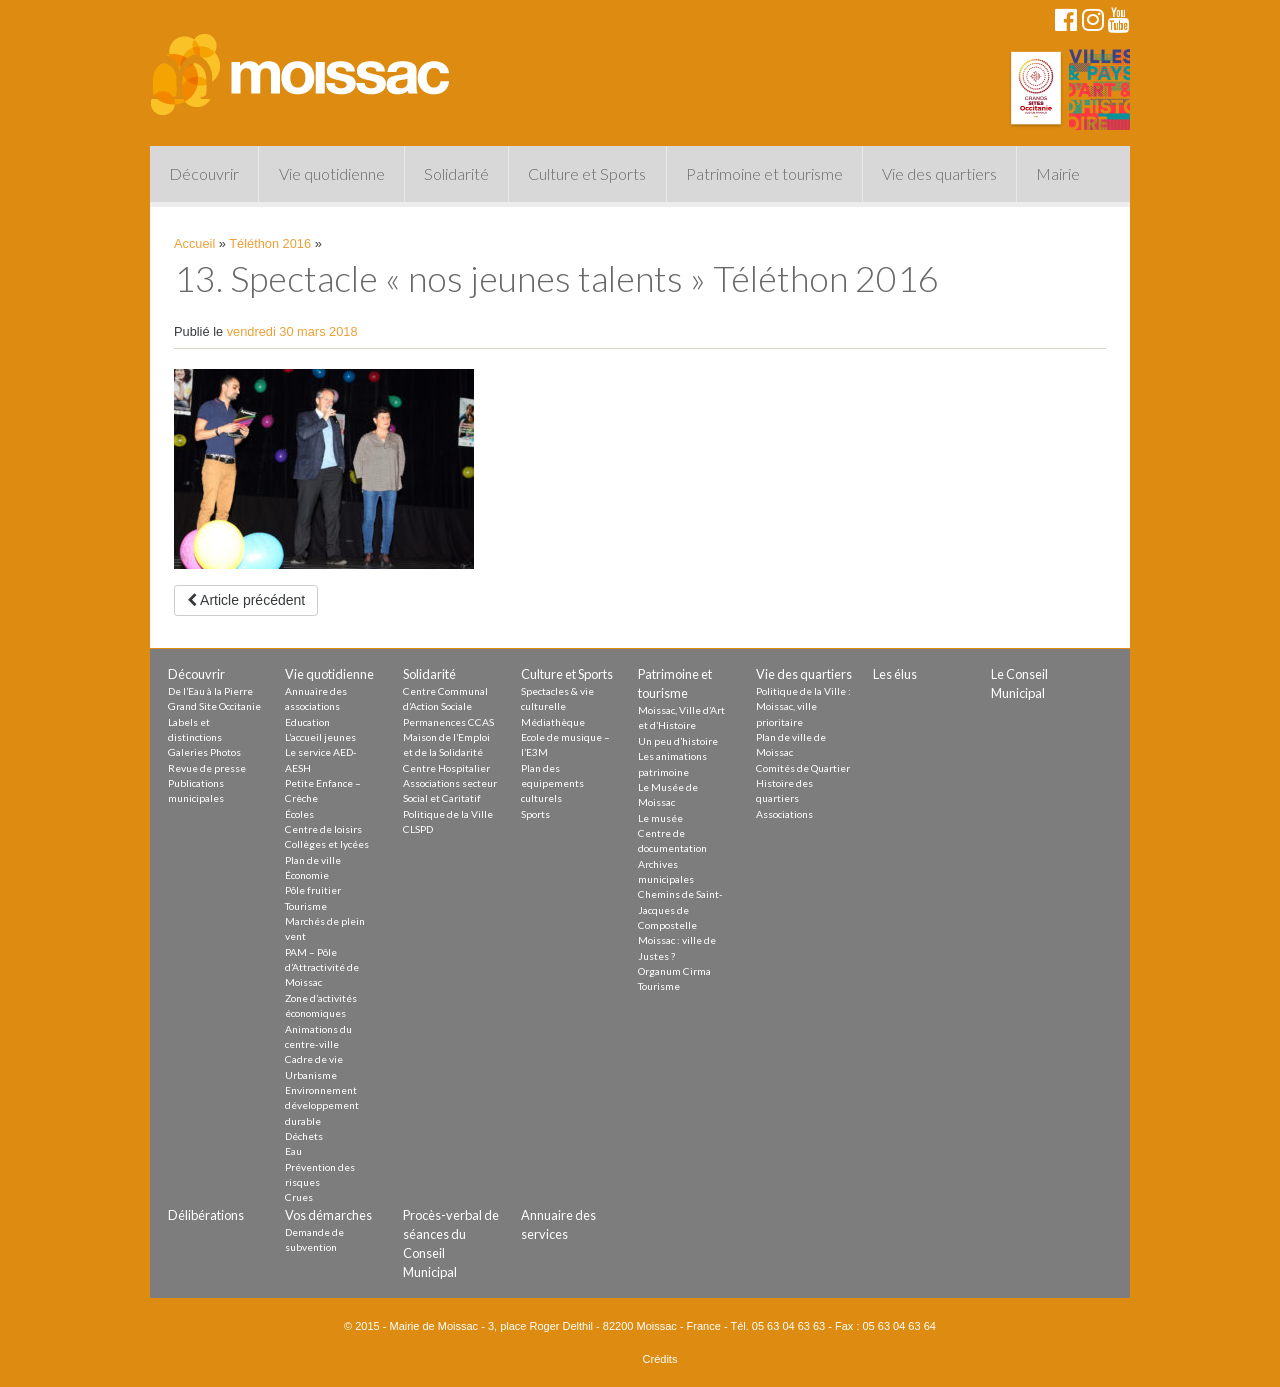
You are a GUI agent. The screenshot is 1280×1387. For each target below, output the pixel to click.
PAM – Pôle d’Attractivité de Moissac (322, 967)
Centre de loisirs (323, 829)
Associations (784, 814)
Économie (307, 875)
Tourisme (306, 906)
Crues (299, 1197)
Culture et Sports (587, 173)
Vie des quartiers (939, 173)
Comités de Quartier (803, 768)
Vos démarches (328, 1215)
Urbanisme (311, 1075)
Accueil (194, 243)
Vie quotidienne (332, 173)
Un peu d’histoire (678, 741)
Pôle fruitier (313, 890)
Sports (535, 814)
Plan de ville (313, 860)
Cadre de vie (314, 1059)
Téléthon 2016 (270, 243)
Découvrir (204, 173)
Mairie (1058, 173)
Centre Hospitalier (446, 768)
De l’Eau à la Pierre (210, 691)
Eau (293, 1151)
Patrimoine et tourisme (764, 173)
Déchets (304, 1136)
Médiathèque (553, 722)
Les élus (895, 674)
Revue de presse (207, 768)
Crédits (660, 1359)
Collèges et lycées (327, 844)
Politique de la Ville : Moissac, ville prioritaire (803, 706)
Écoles (299, 814)
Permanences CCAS (448, 722)
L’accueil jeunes (320, 737)
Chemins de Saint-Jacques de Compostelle (680, 909)
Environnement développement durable (322, 1105)
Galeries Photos (204, 752)
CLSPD (418, 829)
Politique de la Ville (448, 814)
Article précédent (246, 600)
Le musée (660, 818)
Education (307, 722)
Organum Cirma (674, 971)
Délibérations (206, 1215)
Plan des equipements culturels (552, 783)
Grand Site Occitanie (214, 706)
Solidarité (456, 173)
